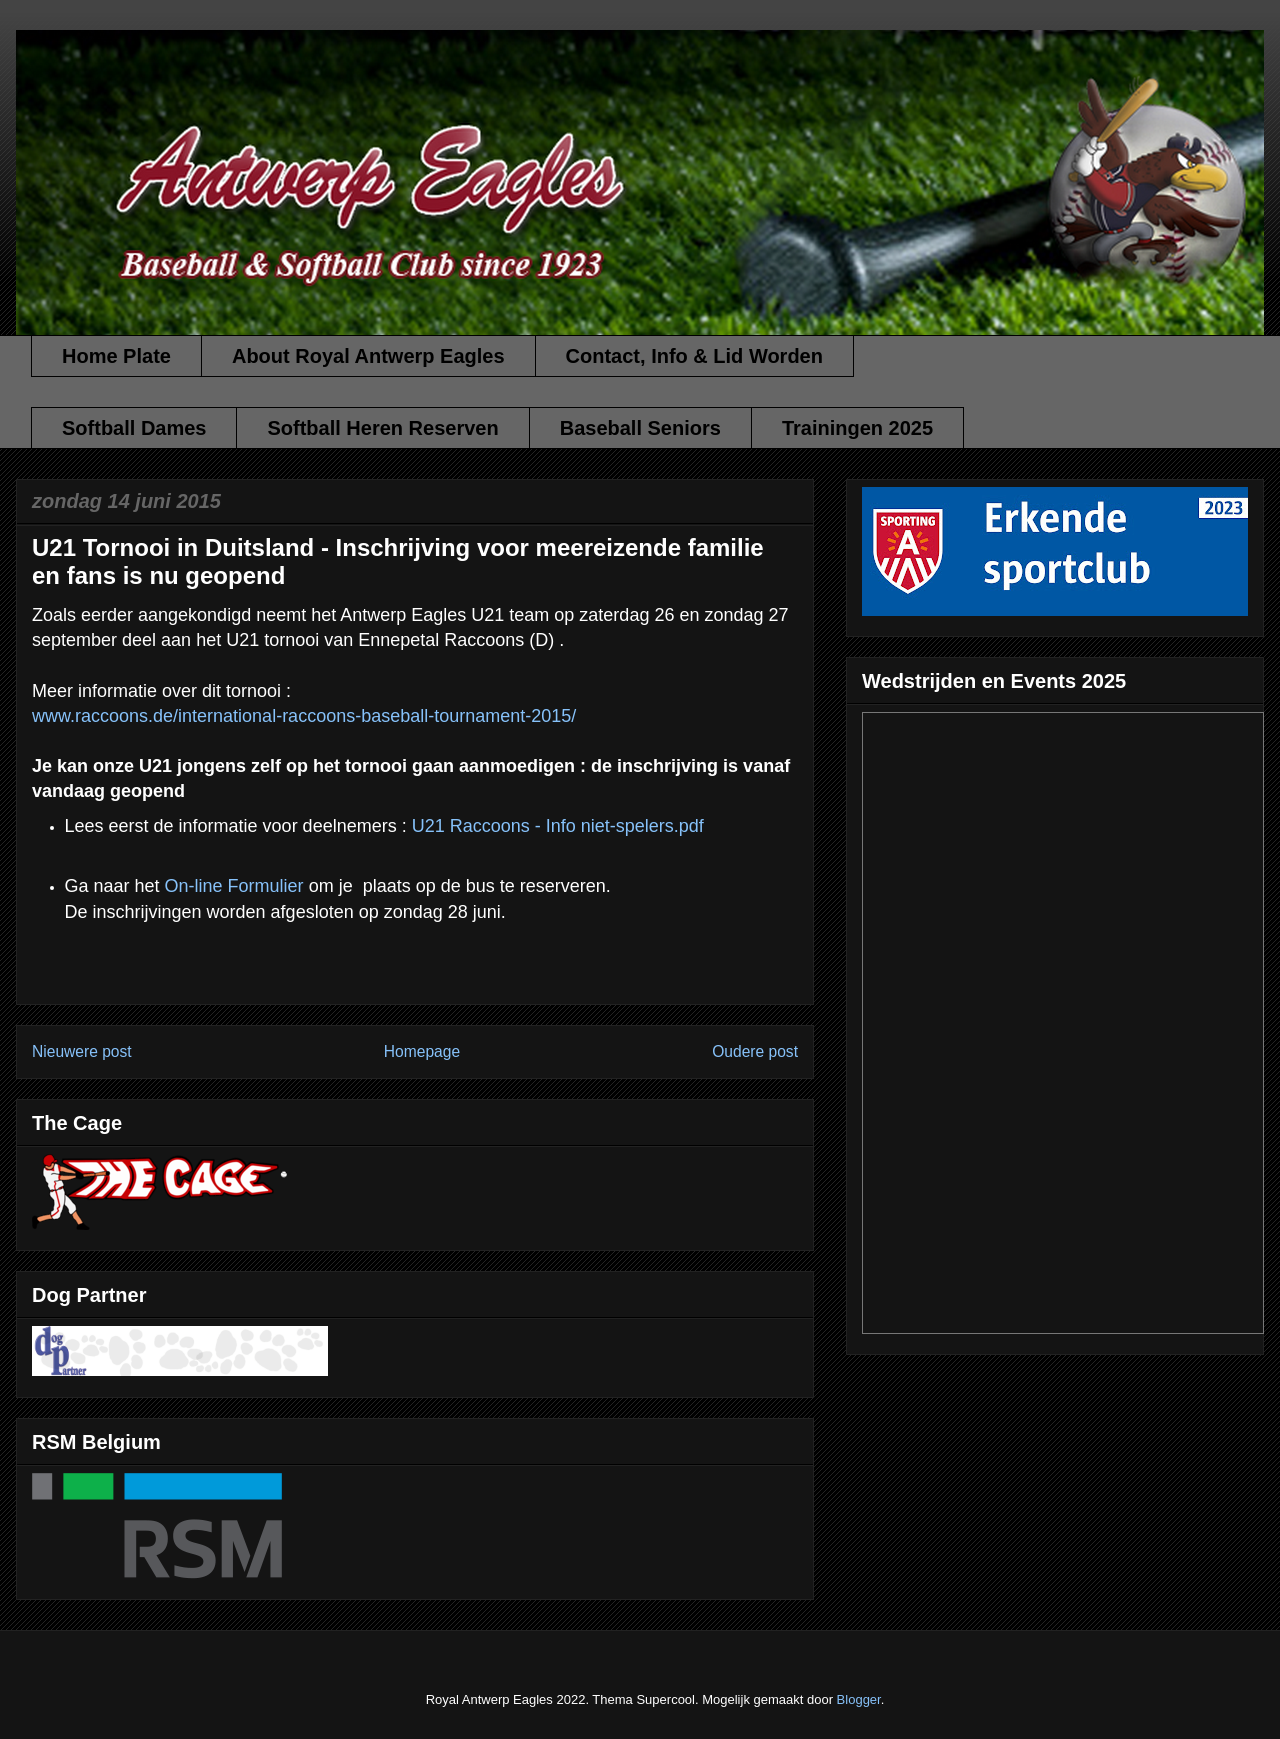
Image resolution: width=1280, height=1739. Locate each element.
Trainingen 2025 (857, 428)
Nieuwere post (82, 1051)
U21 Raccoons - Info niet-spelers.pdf (558, 826)
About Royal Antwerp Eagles (368, 356)
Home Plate (116, 356)
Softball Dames (134, 428)
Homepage (422, 1051)
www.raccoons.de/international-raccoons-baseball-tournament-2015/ (304, 716)
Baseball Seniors (640, 428)
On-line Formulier (234, 886)
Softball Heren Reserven (382, 428)
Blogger (859, 1699)
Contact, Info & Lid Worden (694, 356)
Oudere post (755, 1051)
